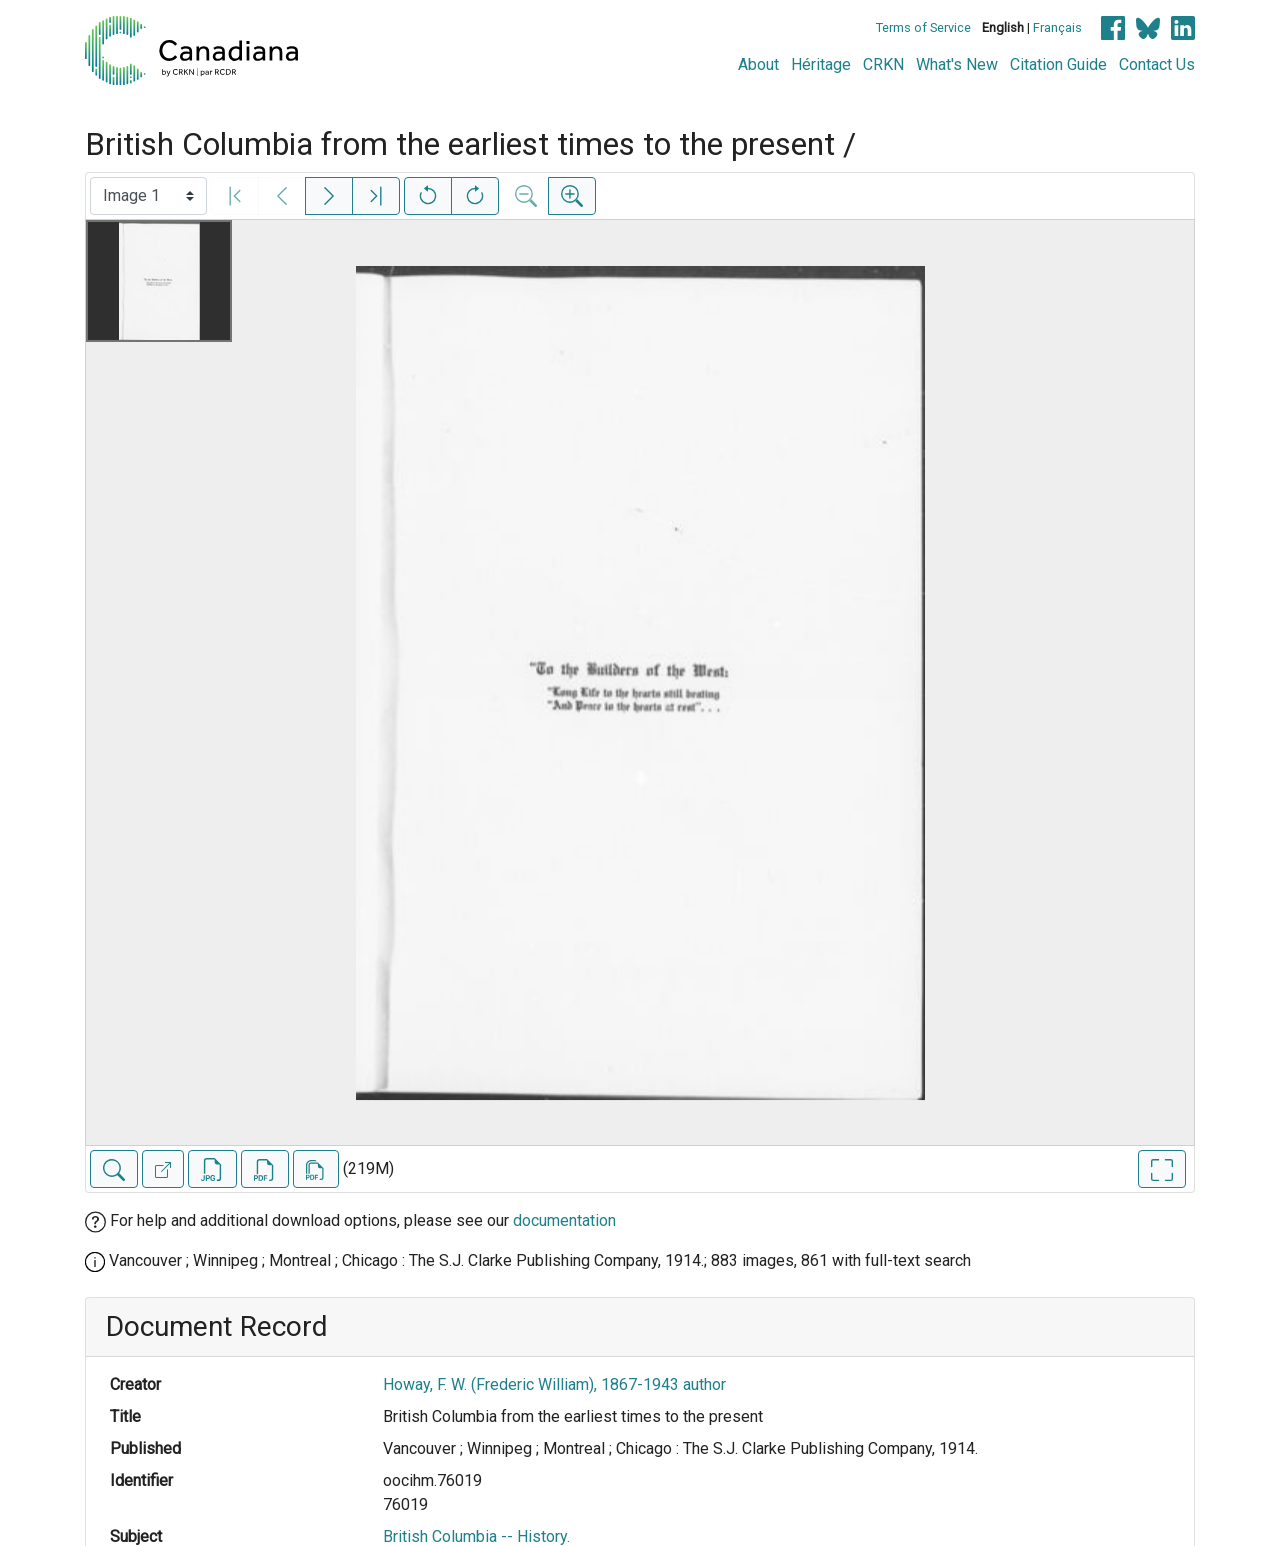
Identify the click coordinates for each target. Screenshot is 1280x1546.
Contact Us (1157, 64)
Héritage (821, 64)
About (758, 64)
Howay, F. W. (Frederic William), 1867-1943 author (554, 1384)
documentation (564, 1220)
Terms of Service (923, 27)
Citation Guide (1058, 64)
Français (1057, 27)
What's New (957, 64)
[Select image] (148, 196)
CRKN (883, 64)
